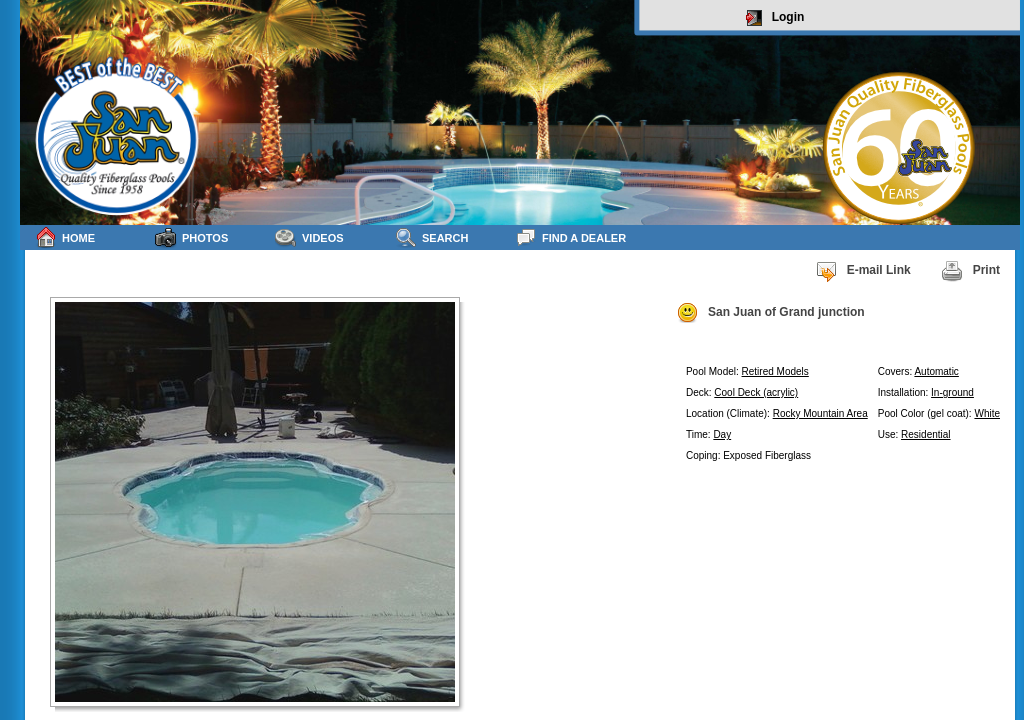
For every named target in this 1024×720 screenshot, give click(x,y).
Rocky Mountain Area (820, 413)
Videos (309, 237)
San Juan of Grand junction (770, 313)
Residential (925, 434)
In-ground (952, 392)
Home (65, 237)
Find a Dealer (570, 237)
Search (431, 237)
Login (775, 18)
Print (970, 271)
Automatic (936, 371)
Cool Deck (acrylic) (756, 392)
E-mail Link (863, 271)
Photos (191, 237)
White (987, 413)
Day (722, 434)
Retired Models (775, 371)
